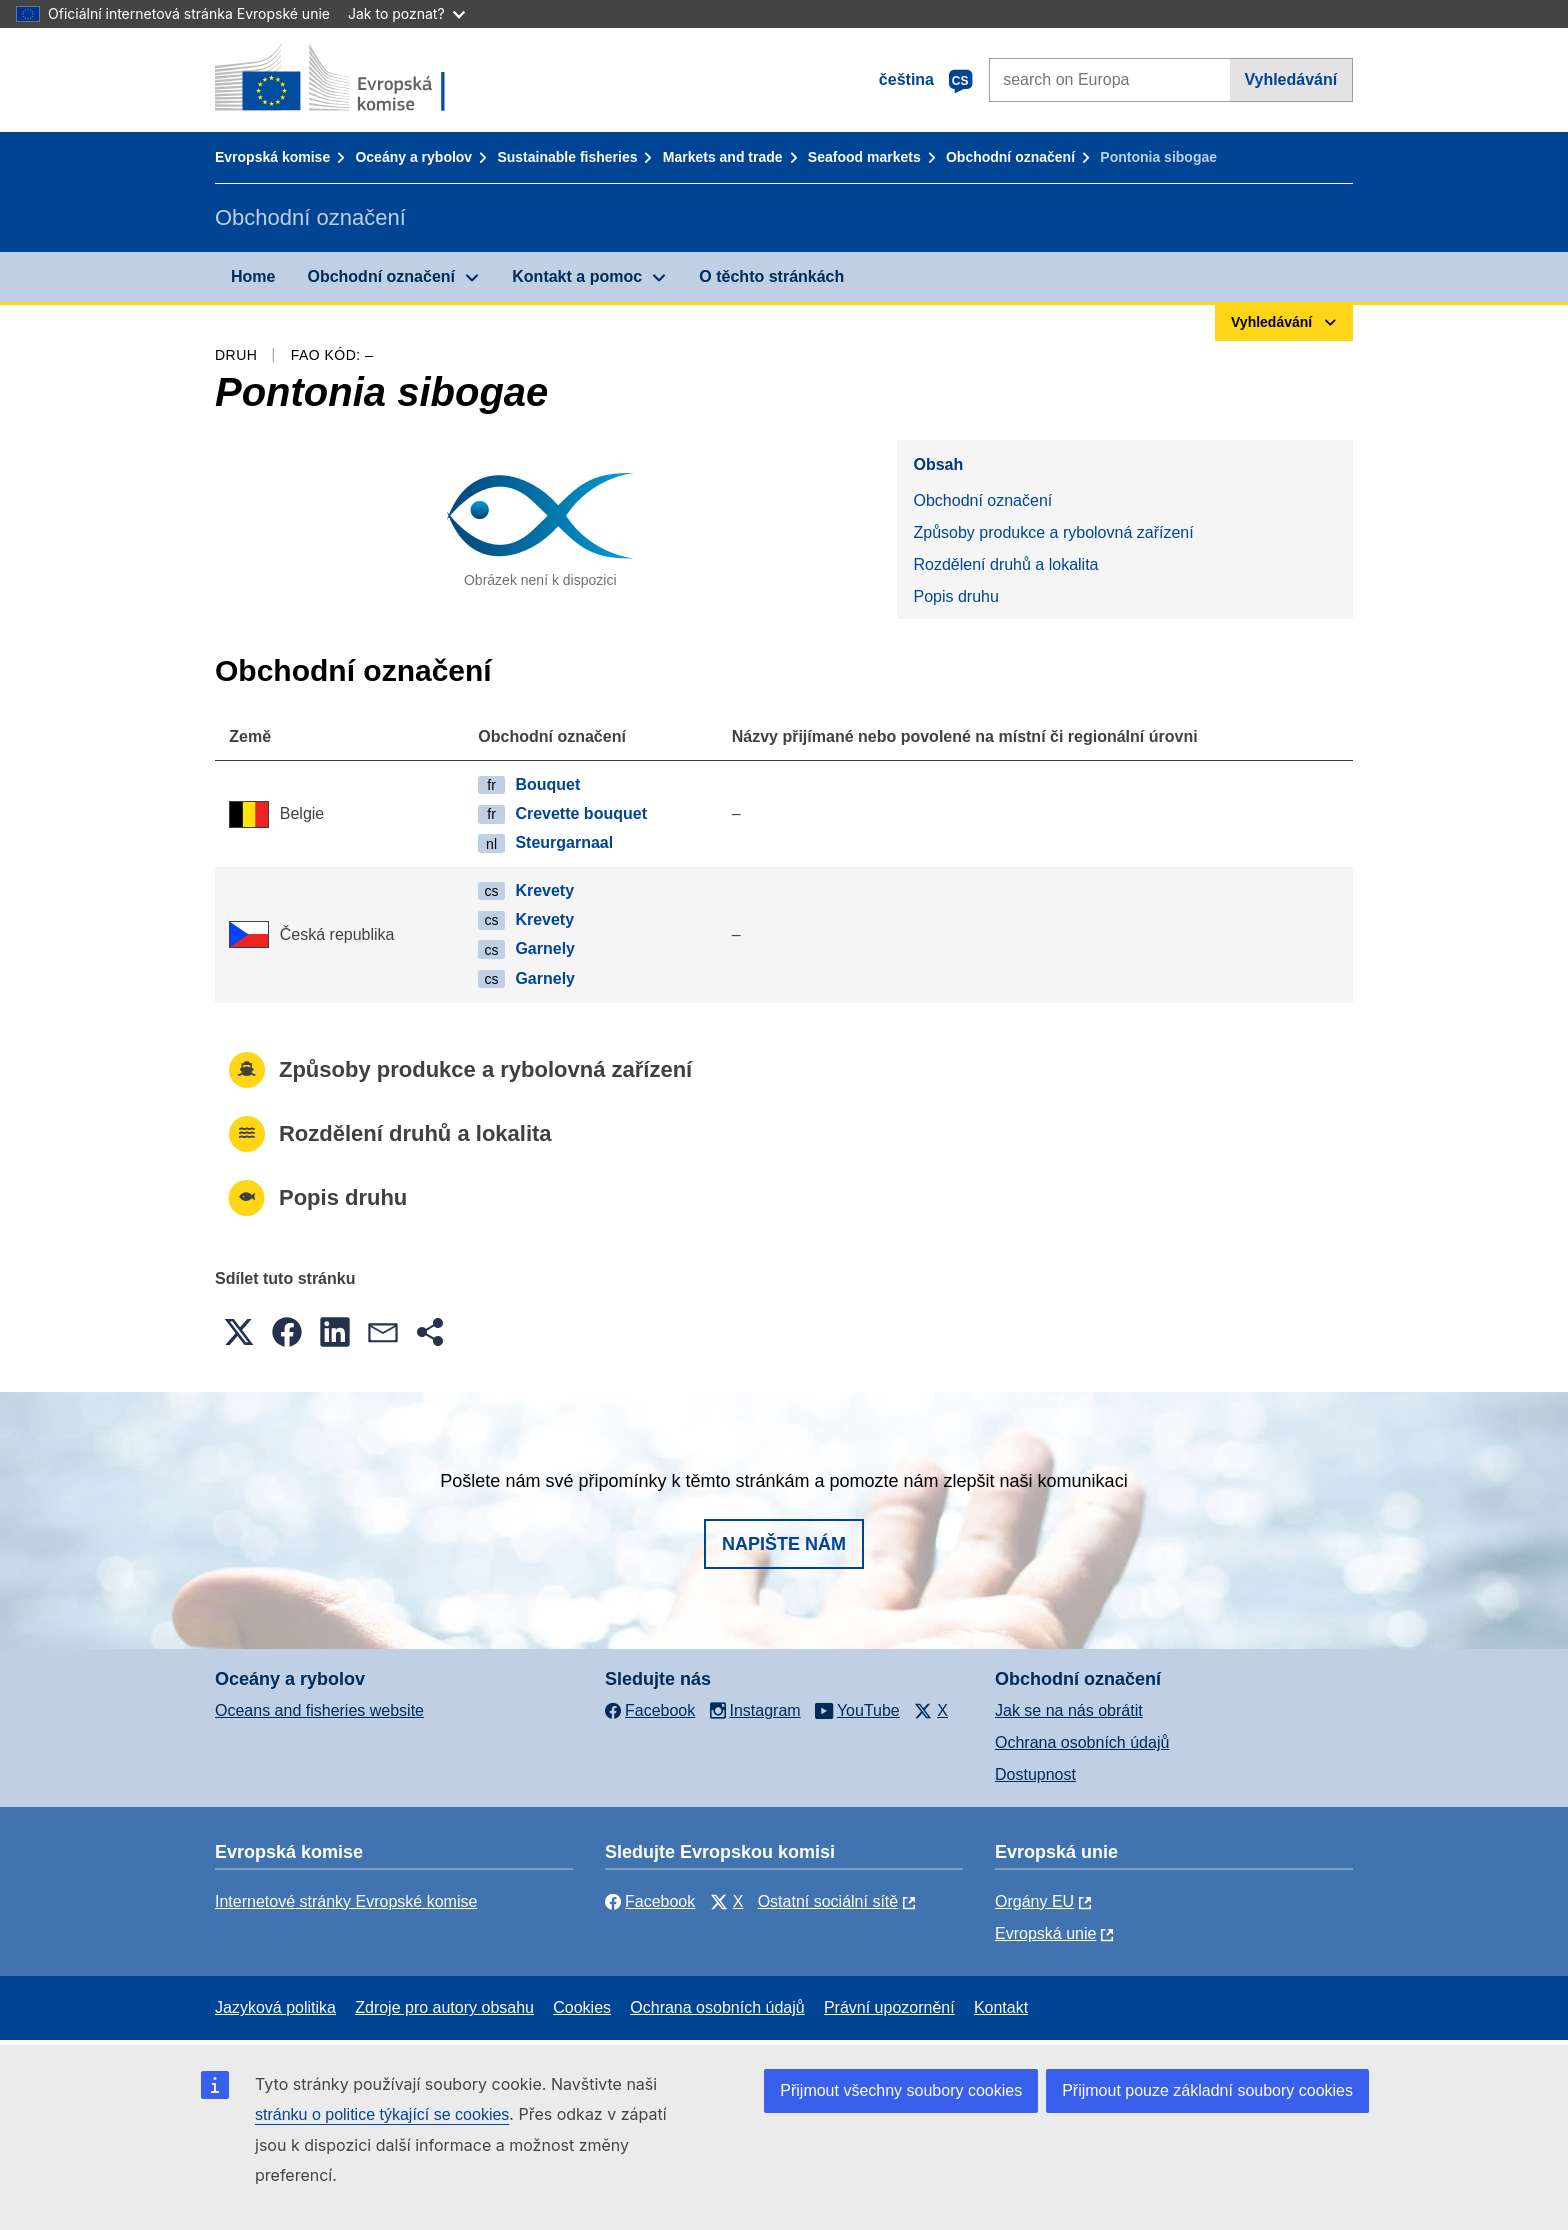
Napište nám (784, 1544)
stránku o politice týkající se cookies (382, 2114)
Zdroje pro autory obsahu (444, 2007)
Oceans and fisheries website (319, 1710)
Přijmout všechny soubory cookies (901, 2090)
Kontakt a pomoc (577, 276)
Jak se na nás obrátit (1069, 1710)
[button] (239, 1332)
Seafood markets (864, 157)
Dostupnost (1035, 1774)
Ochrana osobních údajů (1082, 1742)
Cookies (582, 2007)
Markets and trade (723, 157)
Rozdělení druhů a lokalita (1005, 564)
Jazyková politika (275, 2007)
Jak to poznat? (406, 13)
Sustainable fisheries (567, 157)
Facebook (650, 1901)
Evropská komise (272, 157)
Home (253, 276)
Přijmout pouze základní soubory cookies (1207, 2090)
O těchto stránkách (771, 276)
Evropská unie (1045, 1933)
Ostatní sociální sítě (828, 1901)
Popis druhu (955, 596)
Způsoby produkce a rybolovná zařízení (1053, 532)
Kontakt (1001, 2007)
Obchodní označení (1010, 157)
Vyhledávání (1290, 79)
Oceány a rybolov (413, 157)
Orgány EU (1034, 1901)
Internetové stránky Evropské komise (346, 1901)
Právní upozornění (889, 2007)
